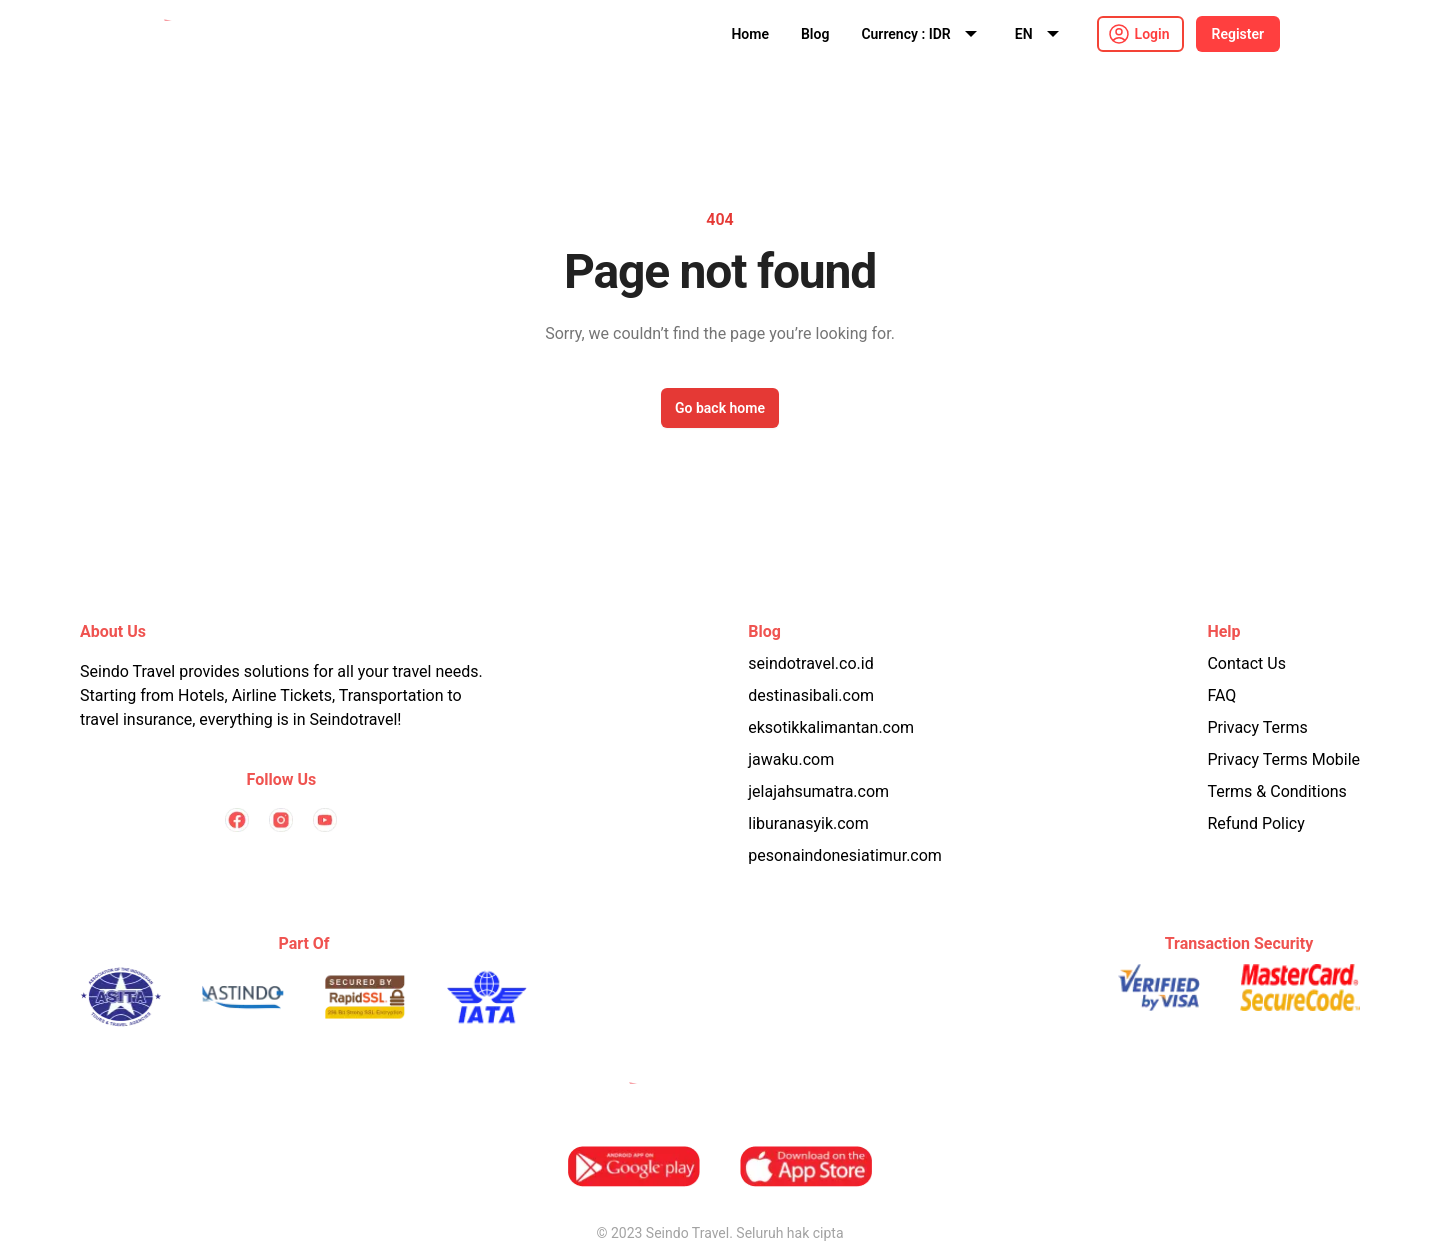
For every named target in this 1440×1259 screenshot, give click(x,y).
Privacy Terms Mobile (1283, 759)
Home (750, 34)
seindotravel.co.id (810, 663)
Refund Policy (1255, 823)
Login (1152, 34)
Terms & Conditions (1277, 791)
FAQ (1221, 695)
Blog (815, 34)
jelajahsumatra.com (818, 791)
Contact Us (1246, 663)
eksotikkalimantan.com (831, 727)
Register (1238, 34)
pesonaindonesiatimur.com (845, 855)
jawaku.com (791, 759)
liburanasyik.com (808, 823)
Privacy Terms (1257, 727)
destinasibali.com (811, 695)
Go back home (720, 408)
